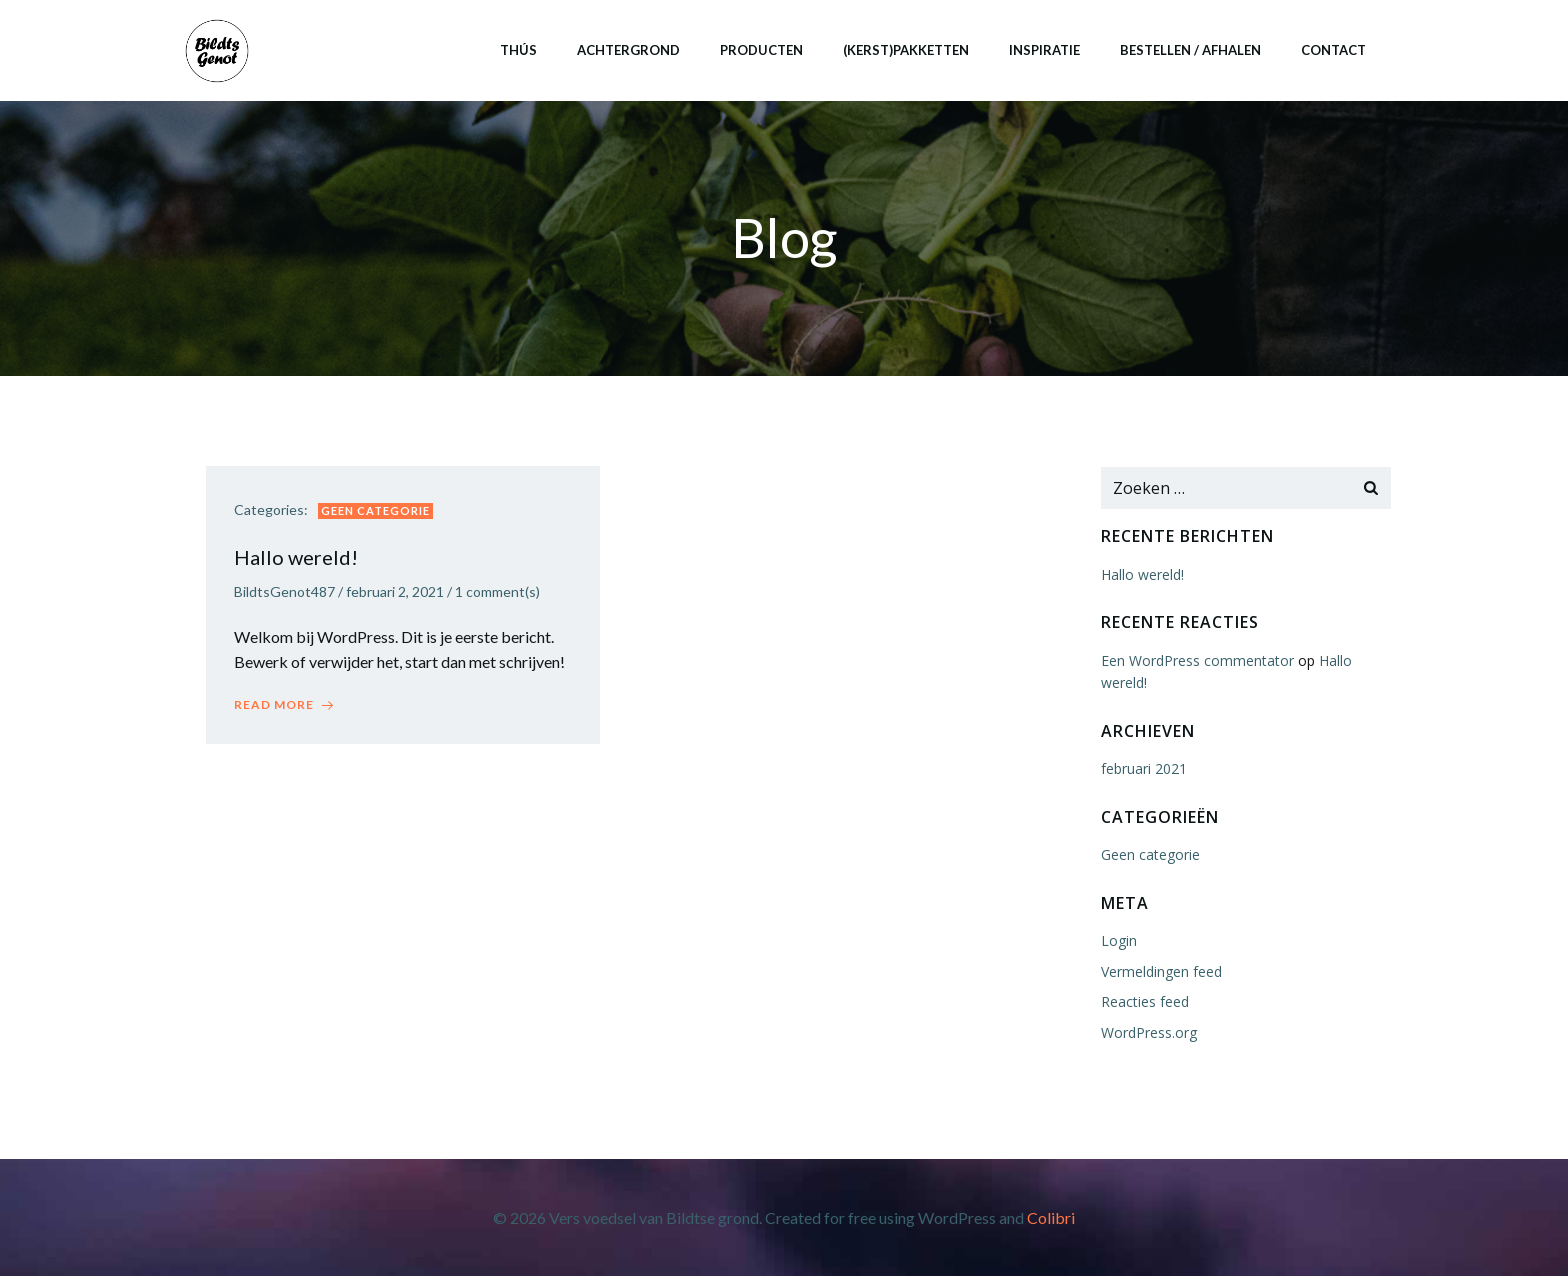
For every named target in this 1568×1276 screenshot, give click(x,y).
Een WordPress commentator (1196, 661)
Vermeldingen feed (1160, 971)
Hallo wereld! (1141, 575)
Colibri (1051, 1217)
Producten (760, 49)
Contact (1332, 49)
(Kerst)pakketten (905, 49)
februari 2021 (1143, 769)
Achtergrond (627, 49)
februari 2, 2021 (397, 594)
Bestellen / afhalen (1189, 49)
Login (1118, 941)
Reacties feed (1144, 1002)
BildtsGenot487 (286, 594)
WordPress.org (1148, 1032)
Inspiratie (1043, 49)
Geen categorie (377, 512)
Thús (517, 49)
